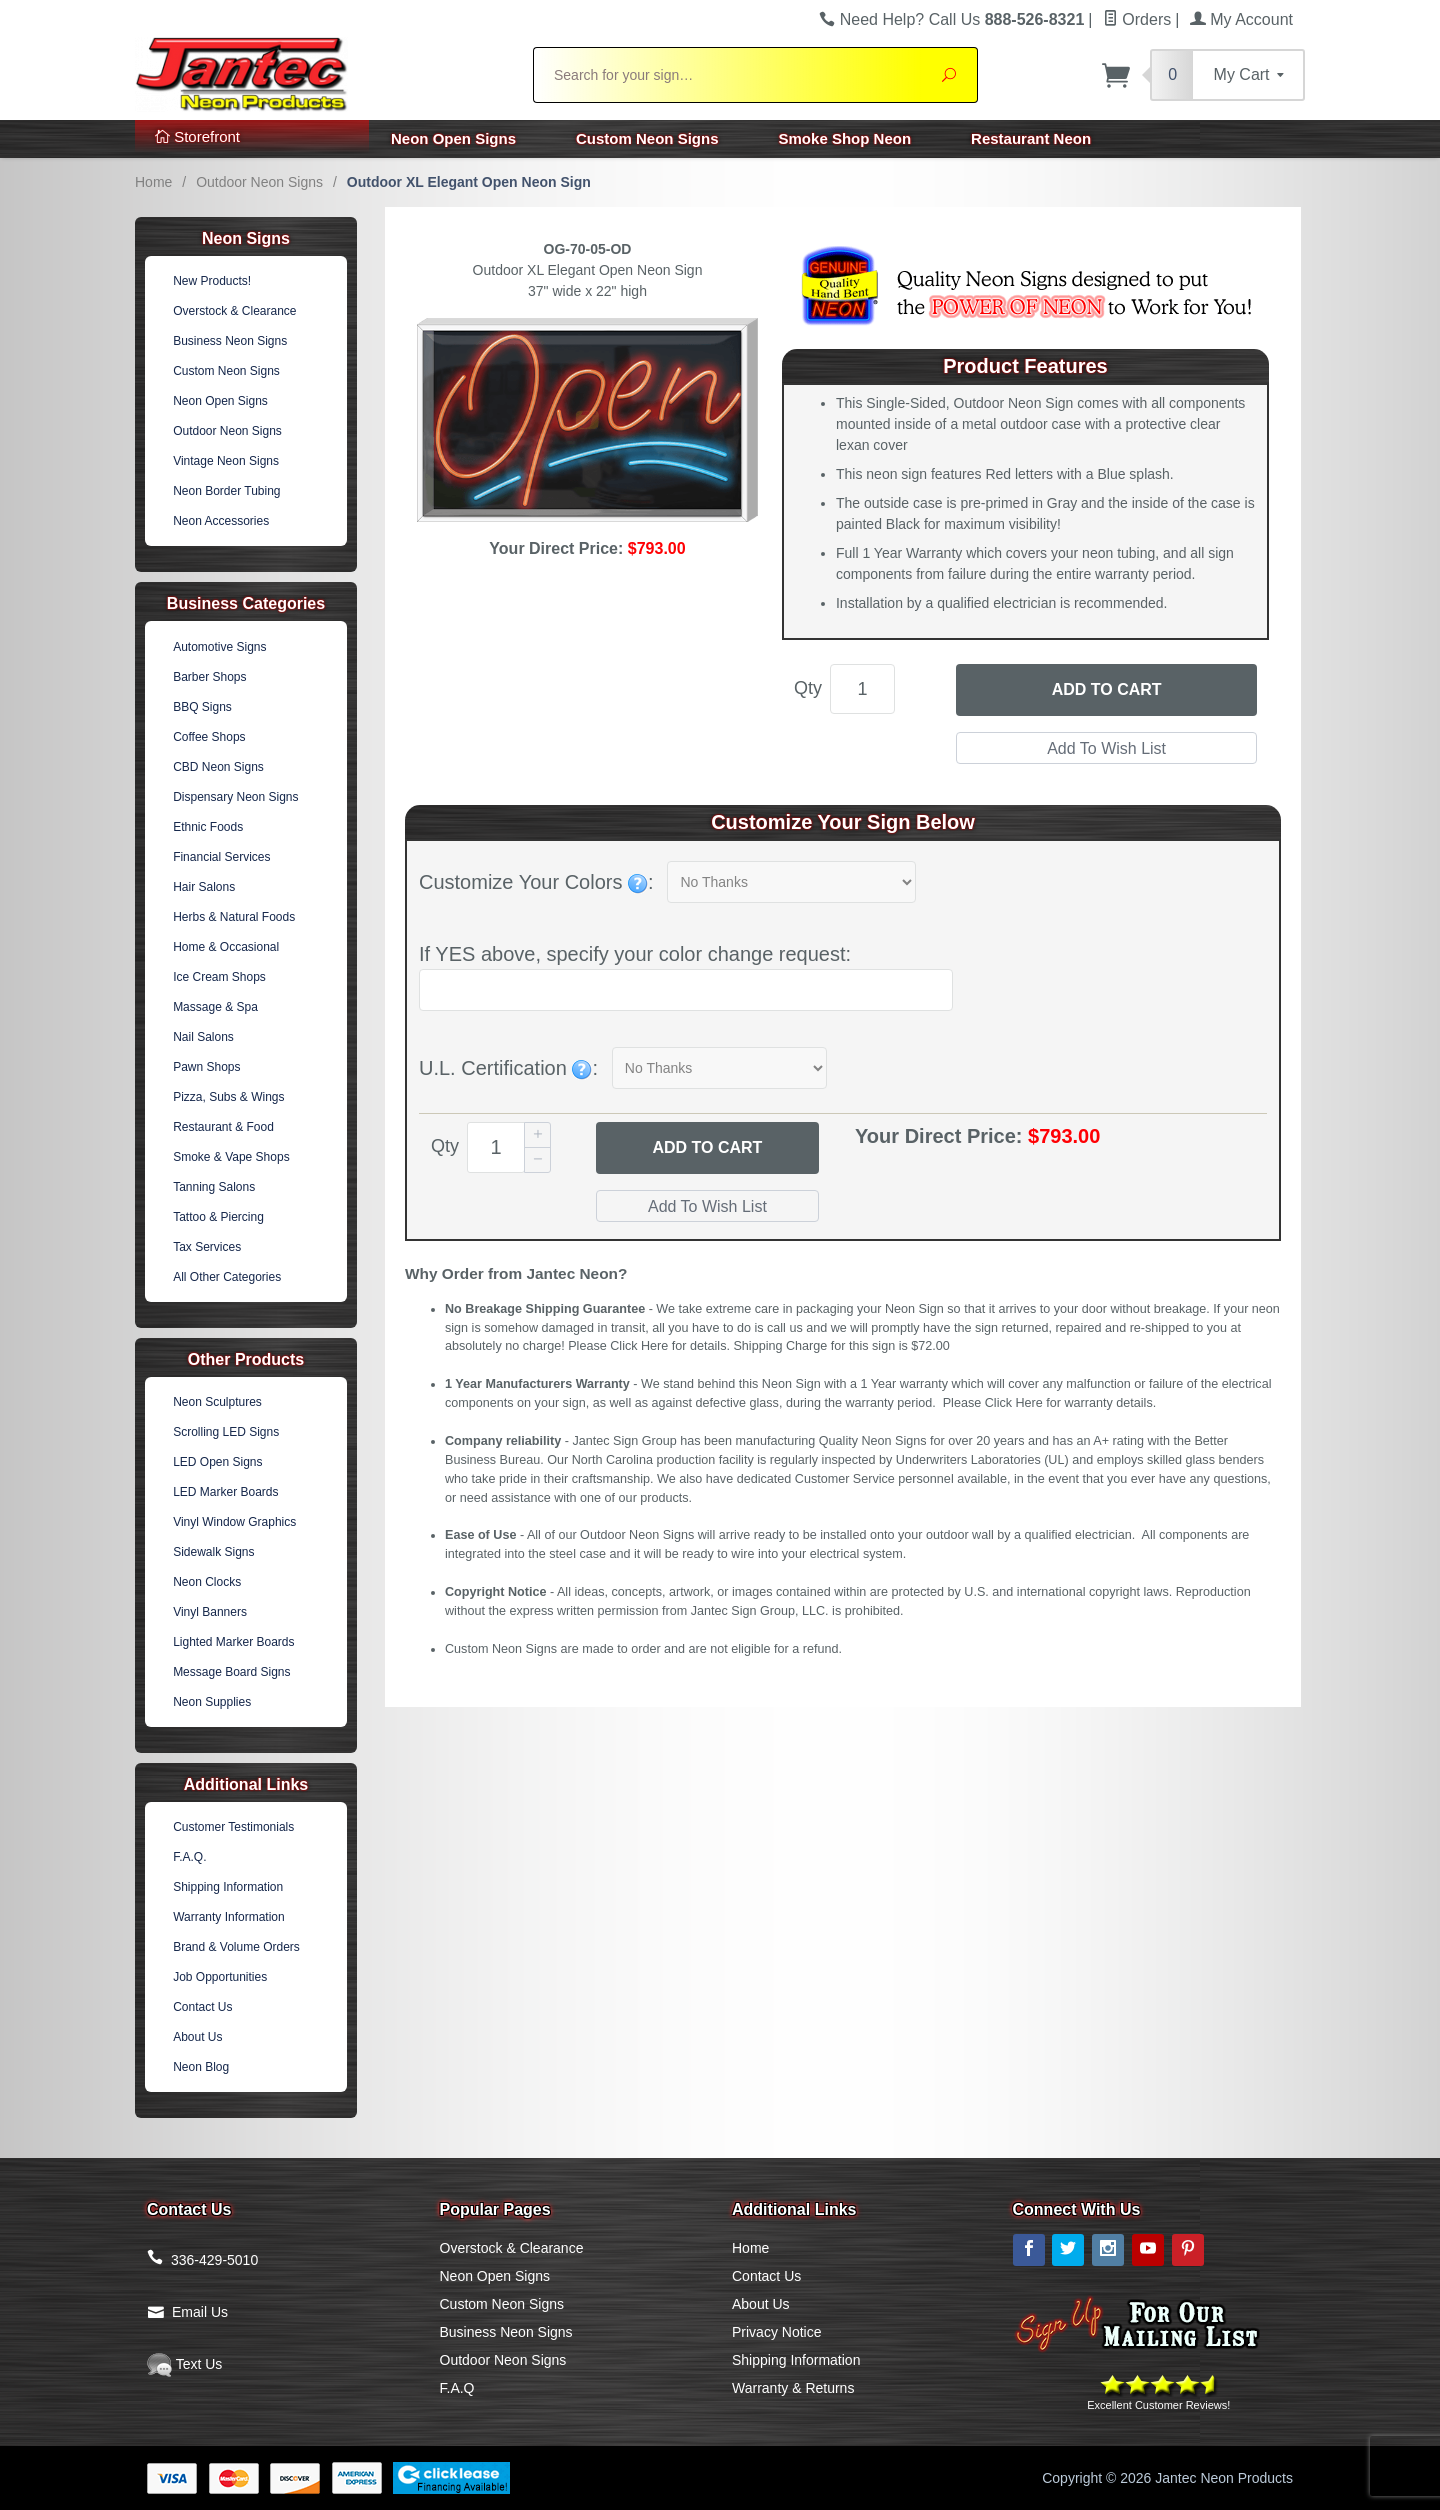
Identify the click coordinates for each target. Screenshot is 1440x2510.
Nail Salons (203, 1037)
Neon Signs (246, 238)
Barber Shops (209, 677)
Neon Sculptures (217, 1402)
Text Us (184, 2364)
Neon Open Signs (453, 138)
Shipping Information (228, 1887)
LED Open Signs (217, 1462)
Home (153, 182)
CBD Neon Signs (218, 767)
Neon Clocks (207, 1582)
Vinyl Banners (210, 1612)
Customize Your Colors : (536, 882)
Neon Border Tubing (226, 491)
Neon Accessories (221, 521)
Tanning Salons (214, 1187)
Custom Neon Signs (647, 138)
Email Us (200, 2312)
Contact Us (202, 2007)
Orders (1137, 19)
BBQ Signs (202, 707)
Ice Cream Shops (219, 977)
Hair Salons (204, 887)
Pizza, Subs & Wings (228, 1097)
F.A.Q (457, 2388)
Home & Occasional (226, 947)
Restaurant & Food (223, 1127)
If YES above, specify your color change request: (635, 954)
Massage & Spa (215, 1007)
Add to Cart (1107, 689)
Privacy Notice (776, 2332)
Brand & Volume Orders (236, 1947)
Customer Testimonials (233, 1827)
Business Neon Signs (230, 341)
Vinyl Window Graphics (234, 1522)
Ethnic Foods (208, 827)
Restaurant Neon (1031, 138)
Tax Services (207, 1247)
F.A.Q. (189, 1857)
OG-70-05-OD (588, 249)
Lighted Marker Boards (233, 1642)
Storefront (197, 136)
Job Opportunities (220, 1977)
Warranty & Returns (793, 2388)
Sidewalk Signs (213, 1552)
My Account (1241, 19)
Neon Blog (201, 2067)
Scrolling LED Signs (226, 1432)
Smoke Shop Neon (845, 138)
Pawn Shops (206, 1067)
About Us (197, 2037)
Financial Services (221, 857)
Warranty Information (229, 1917)
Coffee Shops (209, 737)
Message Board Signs (231, 1672)
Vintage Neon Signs (226, 461)
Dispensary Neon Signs (235, 797)
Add (707, 1148)
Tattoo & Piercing (218, 1217)
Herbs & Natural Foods (234, 917)
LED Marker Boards (225, 1492)
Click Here (639, 1346)
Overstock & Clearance (234, 311)
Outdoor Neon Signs (259, 182)
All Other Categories (227, 1277)
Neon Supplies (212, 1702)
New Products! (212, 281)
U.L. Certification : (508, 1068)
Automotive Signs (219, 647)
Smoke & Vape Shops (231, 1157)
